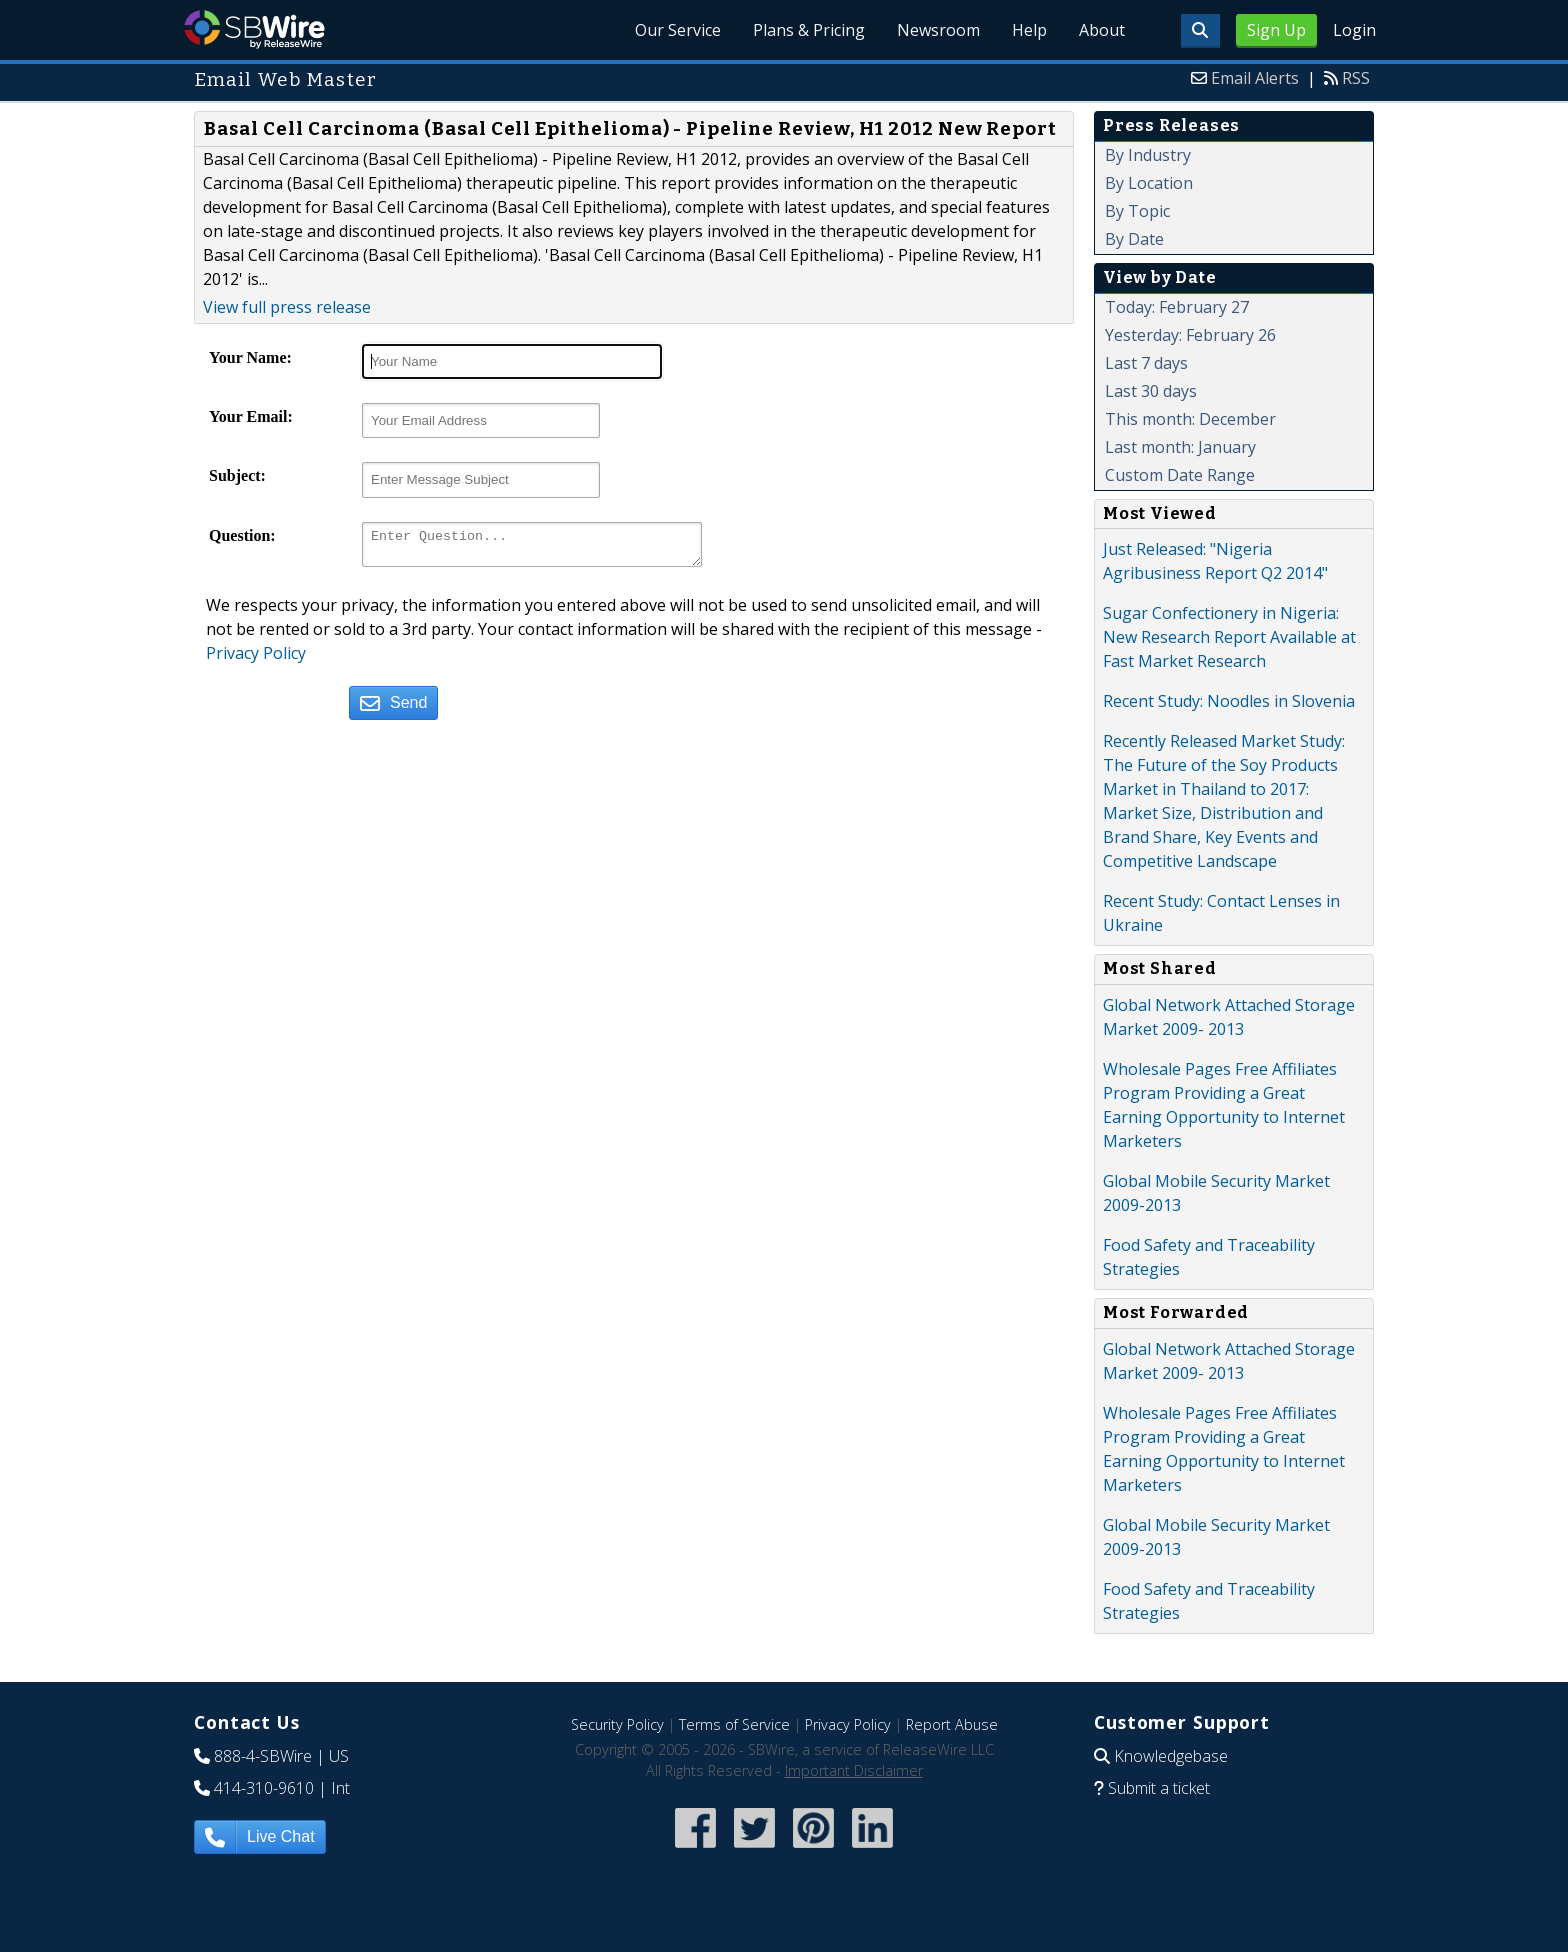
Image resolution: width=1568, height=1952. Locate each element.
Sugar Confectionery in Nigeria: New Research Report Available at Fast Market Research (1229, 637)
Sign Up (1276, 30)
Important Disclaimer (854, 1770)
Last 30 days (1151, 391)
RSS (1356, 78)
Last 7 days (1146, 363)
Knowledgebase (1171, 1756)
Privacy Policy (256, 659)
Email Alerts (1255, 78)
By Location (1149, 183)
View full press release (287, 307)
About (1102, 30)
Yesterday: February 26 (1190, 335)
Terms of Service (734, 1724)
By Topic (1137, 211)
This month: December (1190, 419)
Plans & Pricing (809, 30)
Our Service (678, 30)
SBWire (254, 29)
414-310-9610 (264, 1788)
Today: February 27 (1177, 307)
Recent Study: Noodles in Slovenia (1229, 701)
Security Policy (617, 1724)
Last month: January (1180, 447)
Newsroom (938, 30)
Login (1354, 30)
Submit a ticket (1159, 1788)
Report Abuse (952, 1724)
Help (1029, 30)
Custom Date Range (1180, 475)
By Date (1134, 239)
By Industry (1148, 155)
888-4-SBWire (263, 1756)
